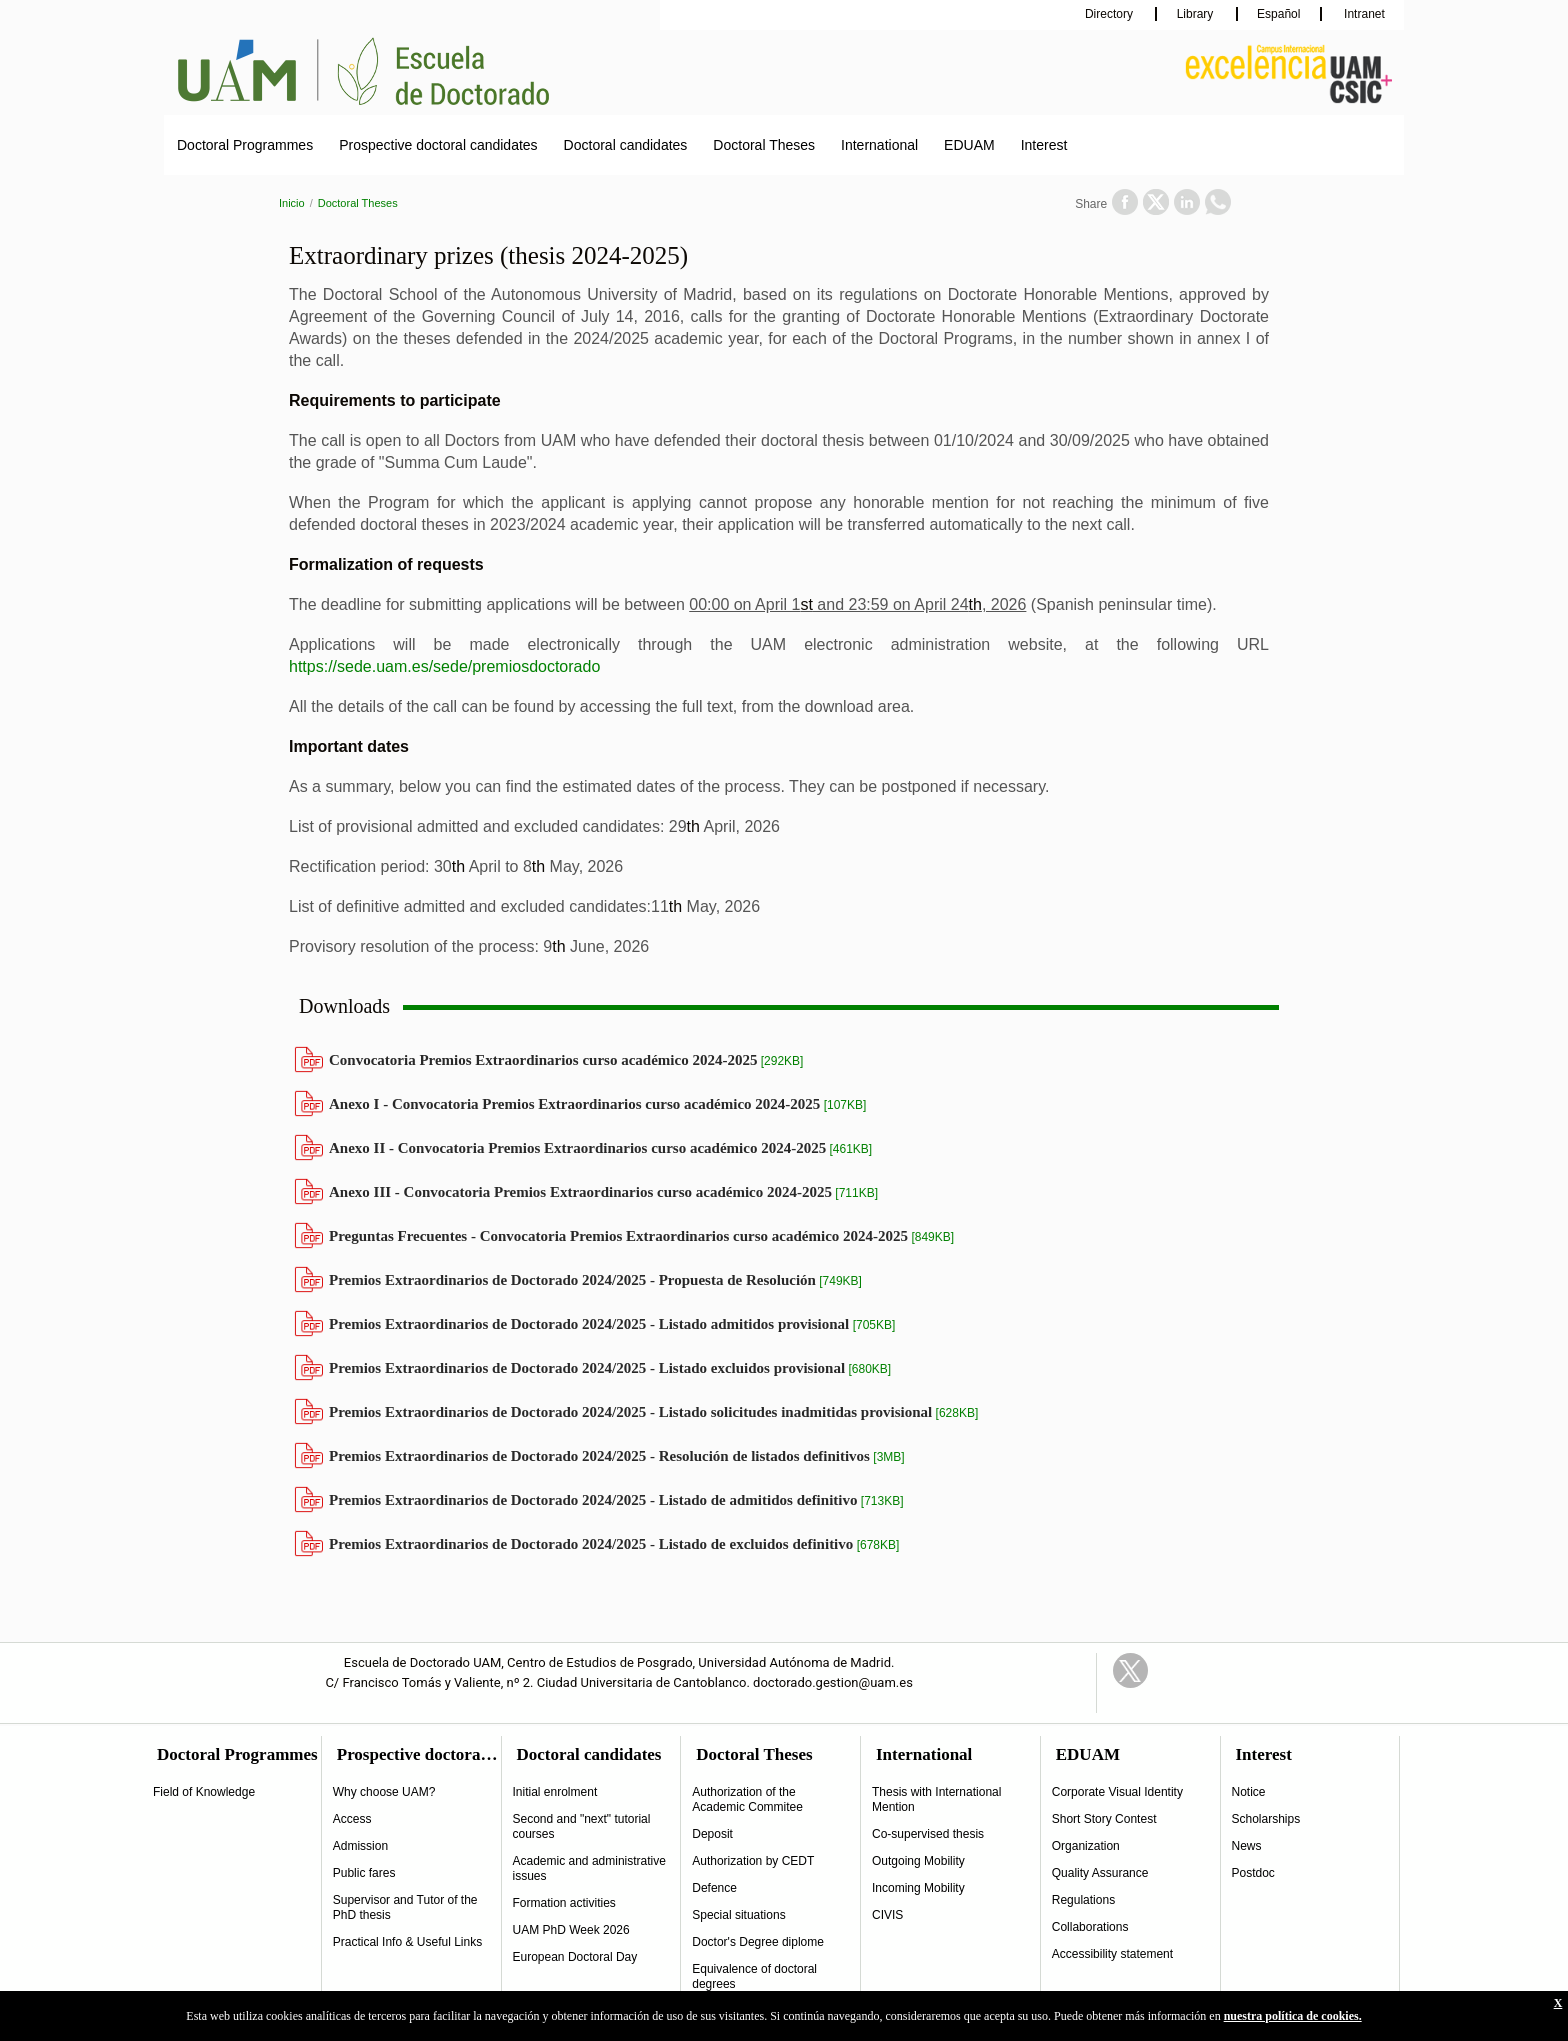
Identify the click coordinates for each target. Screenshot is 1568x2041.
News (1247, 1846)
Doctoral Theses (764, 145)
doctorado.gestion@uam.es (833, 1682)
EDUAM (969, 145)
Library (1197, 14)
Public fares (364, 1873)
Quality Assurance (1100, 1873)
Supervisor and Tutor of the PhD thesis (405, 1907)
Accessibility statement (1112, 1954)
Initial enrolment (555, 1792)
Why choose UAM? (384, 1792)
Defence (714, 1888)
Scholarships (1266, 1819)
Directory (1110, 14)
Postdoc (1253, 1873)
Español (1278, 14)
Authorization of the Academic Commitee (747, 1799)
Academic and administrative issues (589, 1868)
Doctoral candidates (626, 145)
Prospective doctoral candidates (438, 145)
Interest (1044, 145)
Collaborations (1090, 1927)
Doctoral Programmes (245, 145)
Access (352, 1819)
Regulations (1083, 1900)
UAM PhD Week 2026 (571, 1930)
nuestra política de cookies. (1293, 2016)
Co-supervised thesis (928, 1834)
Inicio (292, 203)
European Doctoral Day (575, 1957)
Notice (1249, 1792)
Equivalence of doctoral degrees (754, 1976)
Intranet (1363, 14)
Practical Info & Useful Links (407, 1942)
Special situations (738, 1915)
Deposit (712, 1834)
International (879, 145)
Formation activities (564, 1903)
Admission (360, 1846)
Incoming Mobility (918, 1888)
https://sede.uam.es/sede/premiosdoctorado (444, 666)
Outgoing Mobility (918, 1861)
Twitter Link (1130, 1670)
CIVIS (887, 1915)
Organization (1086, 1846)
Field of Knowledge (204, 1792)
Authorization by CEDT (753, 1861)
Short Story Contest (1104, 1819)
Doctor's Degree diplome (758, 1942)
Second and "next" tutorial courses (582, 1826)
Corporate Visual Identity (1117, 1792)
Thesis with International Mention (936, 1799)
